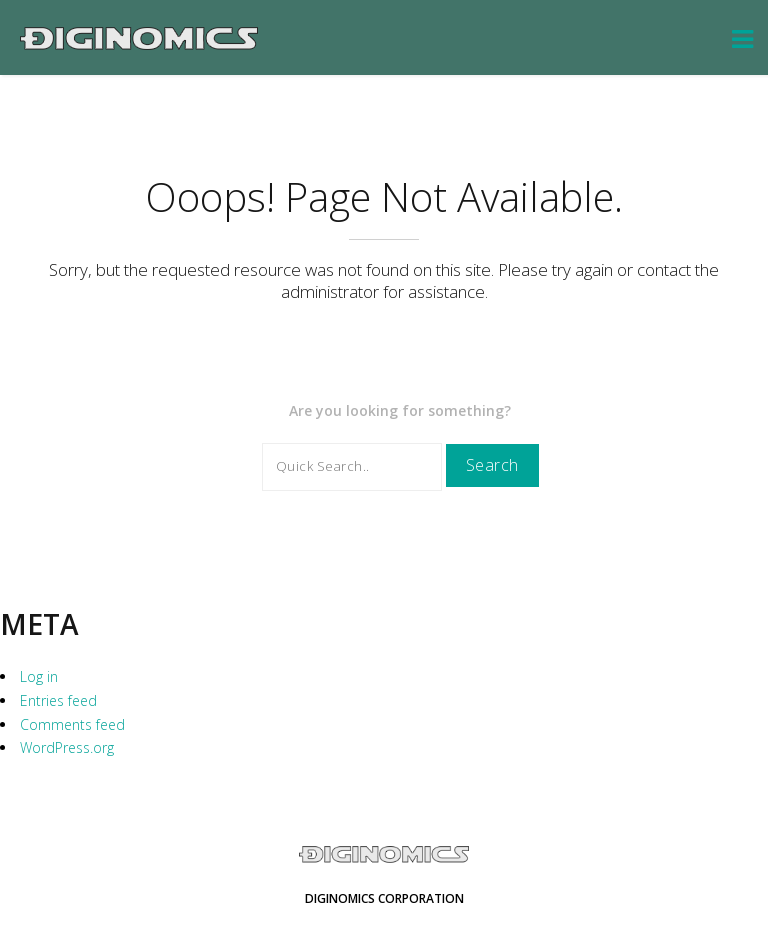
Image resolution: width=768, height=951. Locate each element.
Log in (39, 676)
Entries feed (58, 700)
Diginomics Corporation (384, 898)
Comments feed (72, 724)
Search (492, 465)
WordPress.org (67, 747)
